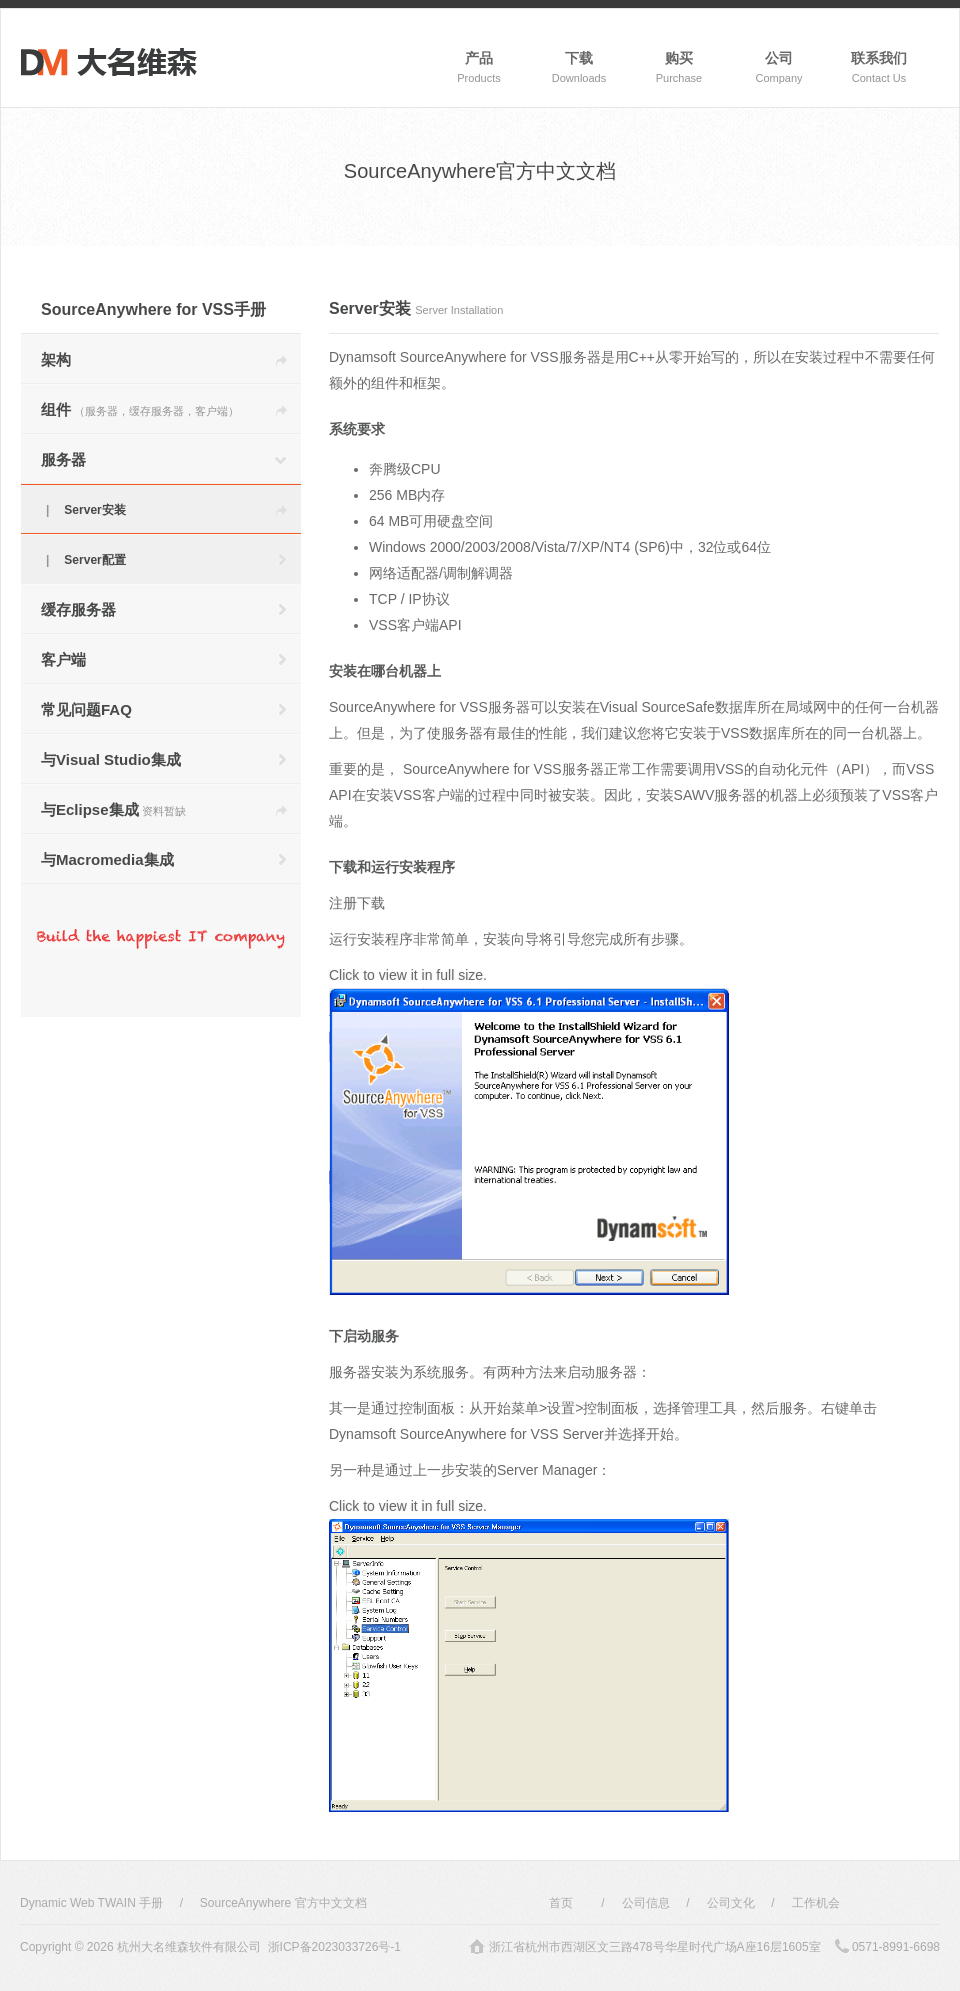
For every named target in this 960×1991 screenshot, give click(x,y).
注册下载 (357, 903)
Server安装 (94, 510)
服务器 (63, 459)
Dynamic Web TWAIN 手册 (91, 1903)
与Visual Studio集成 (111, 759)
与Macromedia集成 (107, 859)
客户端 (63, 659)
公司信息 (646, 1903)
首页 (561, 1903)
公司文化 (731, 1903)
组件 (140, 409)
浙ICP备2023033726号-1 (334, 1947)
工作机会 (816, 1903)
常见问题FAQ (86, 709)
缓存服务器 (78, 609)
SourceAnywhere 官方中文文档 (283, 1903)
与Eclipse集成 (113, 809)
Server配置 (94, 560)
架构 (56, 359)
